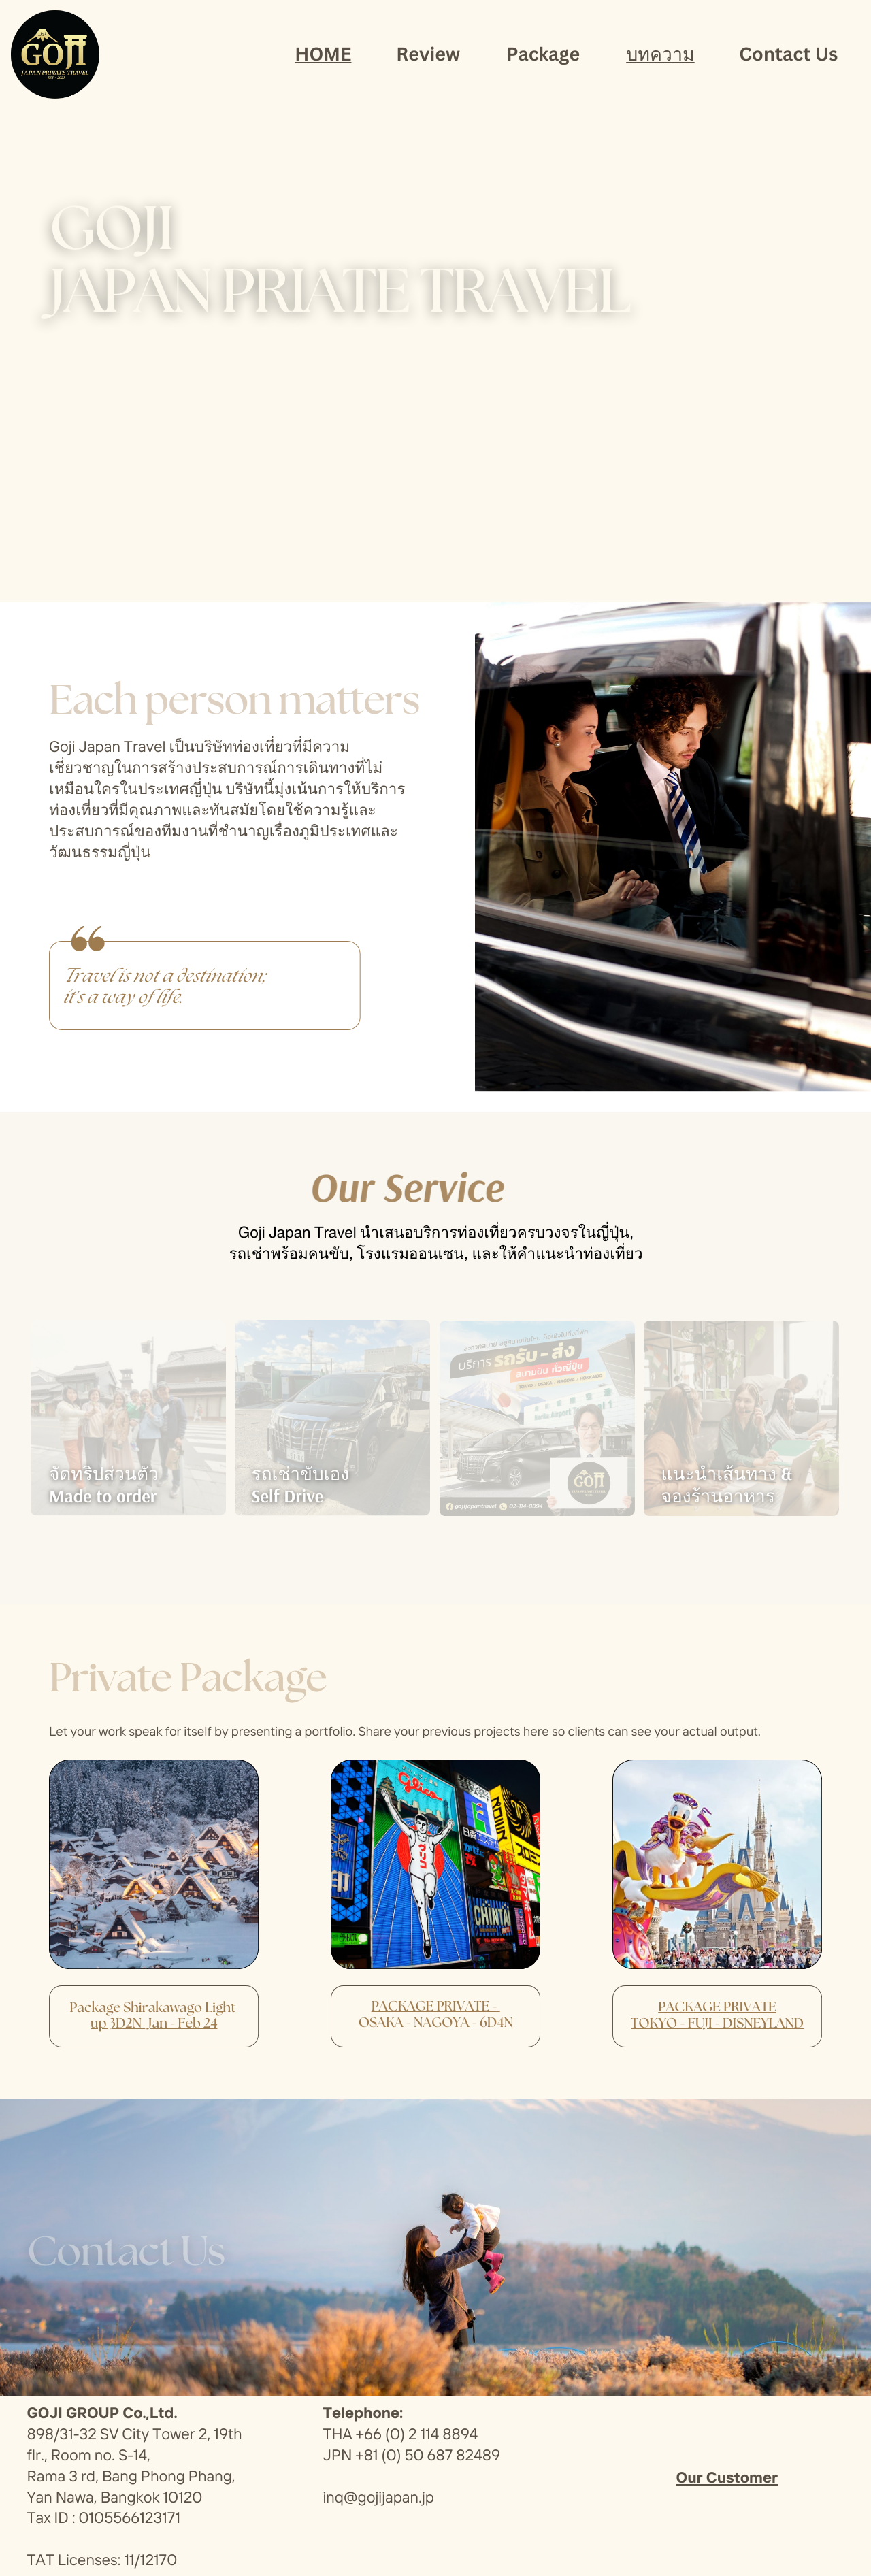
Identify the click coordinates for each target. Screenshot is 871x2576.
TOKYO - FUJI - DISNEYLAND (717, 2023)
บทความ (660, 53)
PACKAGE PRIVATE (717, 2007)
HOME (323, 53)
